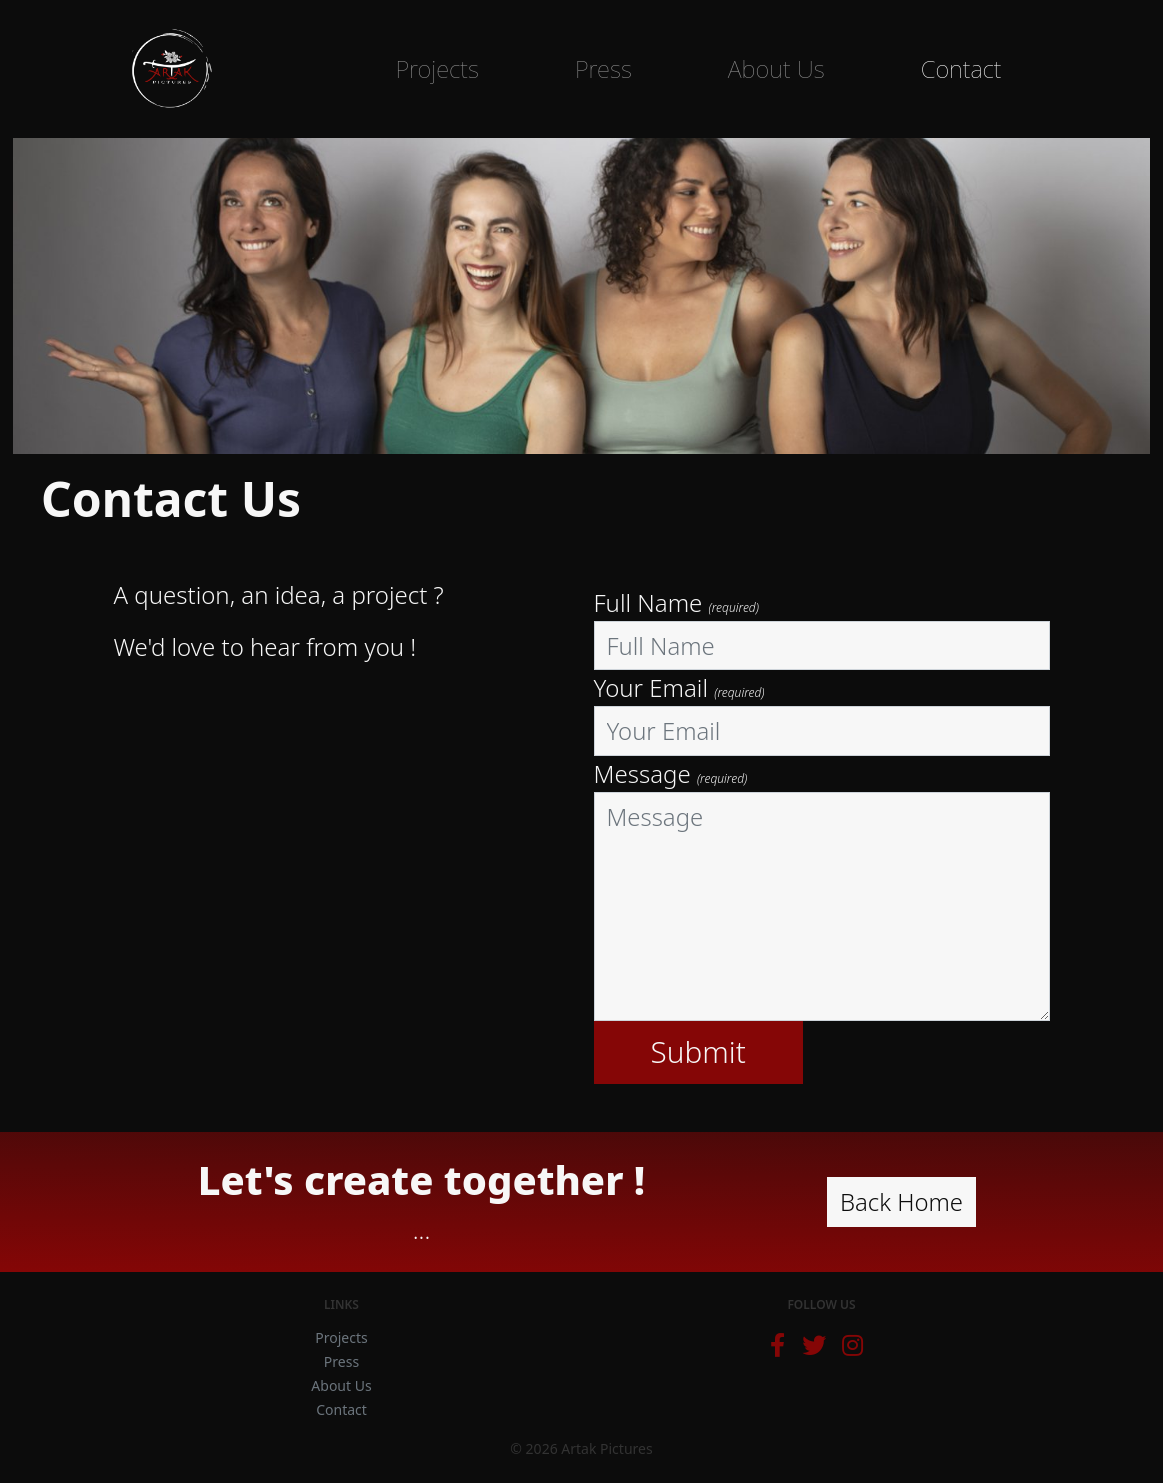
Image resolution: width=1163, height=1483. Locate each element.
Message (671, 773)
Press (603, 68)
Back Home (901, 1201)
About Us (776, 68)
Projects (437, 68)
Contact (961, 68)
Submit (698, 1051)
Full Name (676, 602)
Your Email (679, 687)
